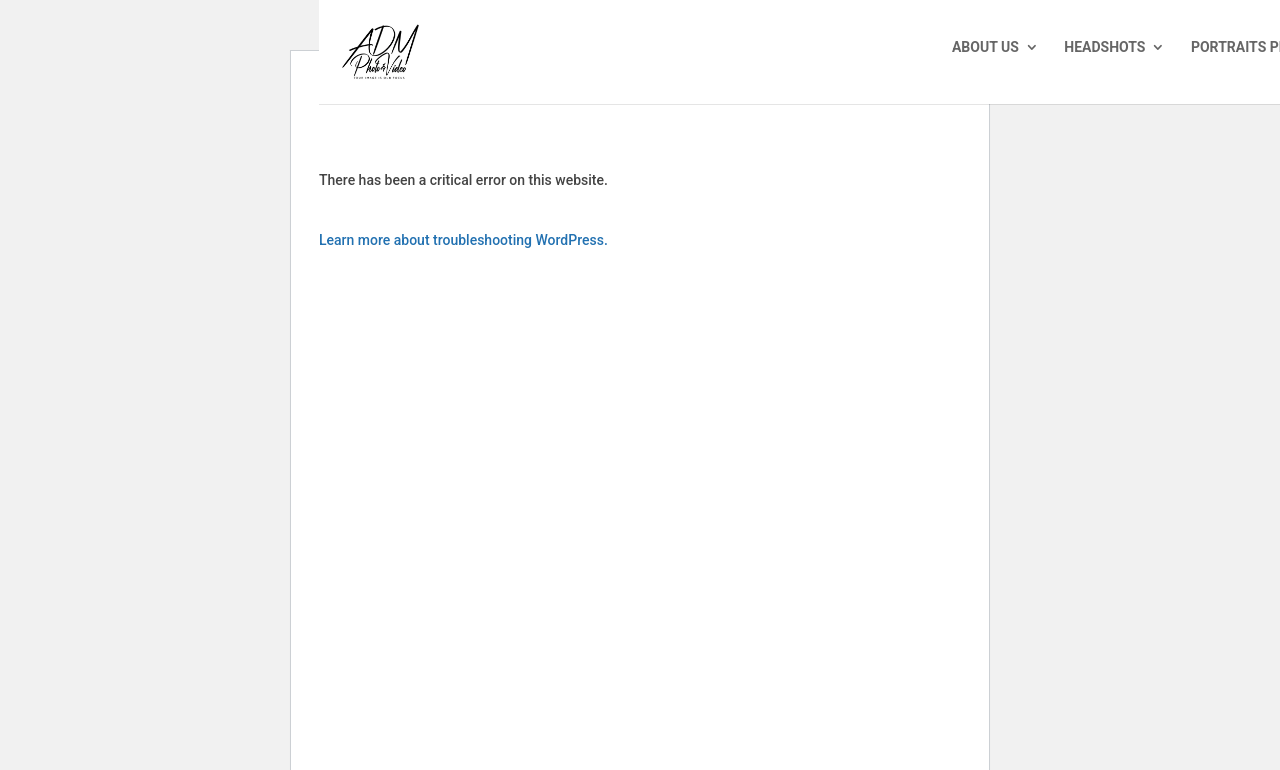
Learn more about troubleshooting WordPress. (463, 240)
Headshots (1104, 47)
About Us (985, 47)
